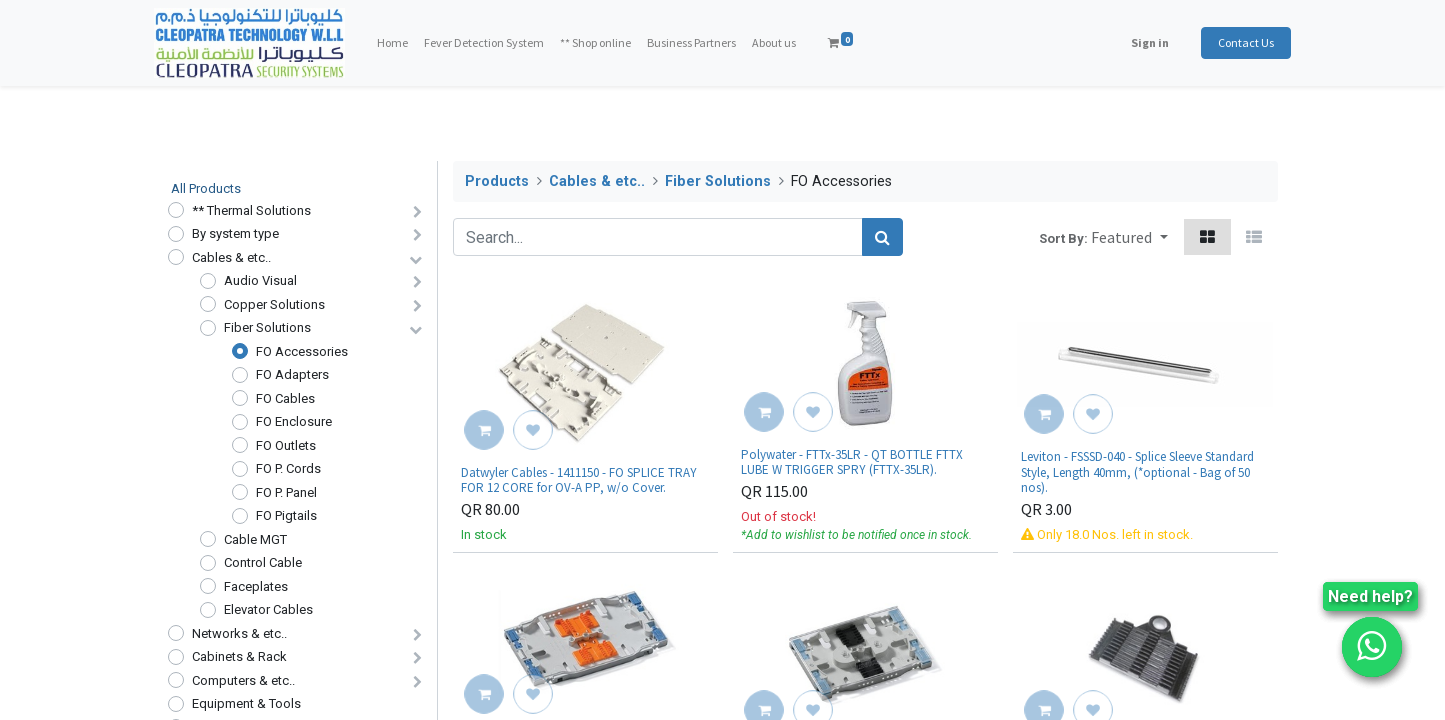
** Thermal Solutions (251, 210)
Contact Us (1233, 42)
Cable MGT (255, 539)
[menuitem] (406, 43)
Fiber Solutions (267, 327)
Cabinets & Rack (239, 656)
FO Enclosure (294, 421)
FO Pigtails (286, 515)
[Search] (882, 237)
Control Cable (263, 562)
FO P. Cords (288, 468)
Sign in (1137, 42)
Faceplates (256, 586)
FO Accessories (302, 351)
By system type (235, 233)
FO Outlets (286, 445)
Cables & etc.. (231, 257)
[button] (1129, 237)
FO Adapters (292, 374)
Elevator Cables (268, 609)
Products (497, 181)
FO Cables (285, 398)
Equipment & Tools (246, 703)
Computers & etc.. (243, 680)
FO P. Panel (286, 492)
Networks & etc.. (239, 633)
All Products (206, 188)
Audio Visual (260, 280)
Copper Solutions (274, 304)
